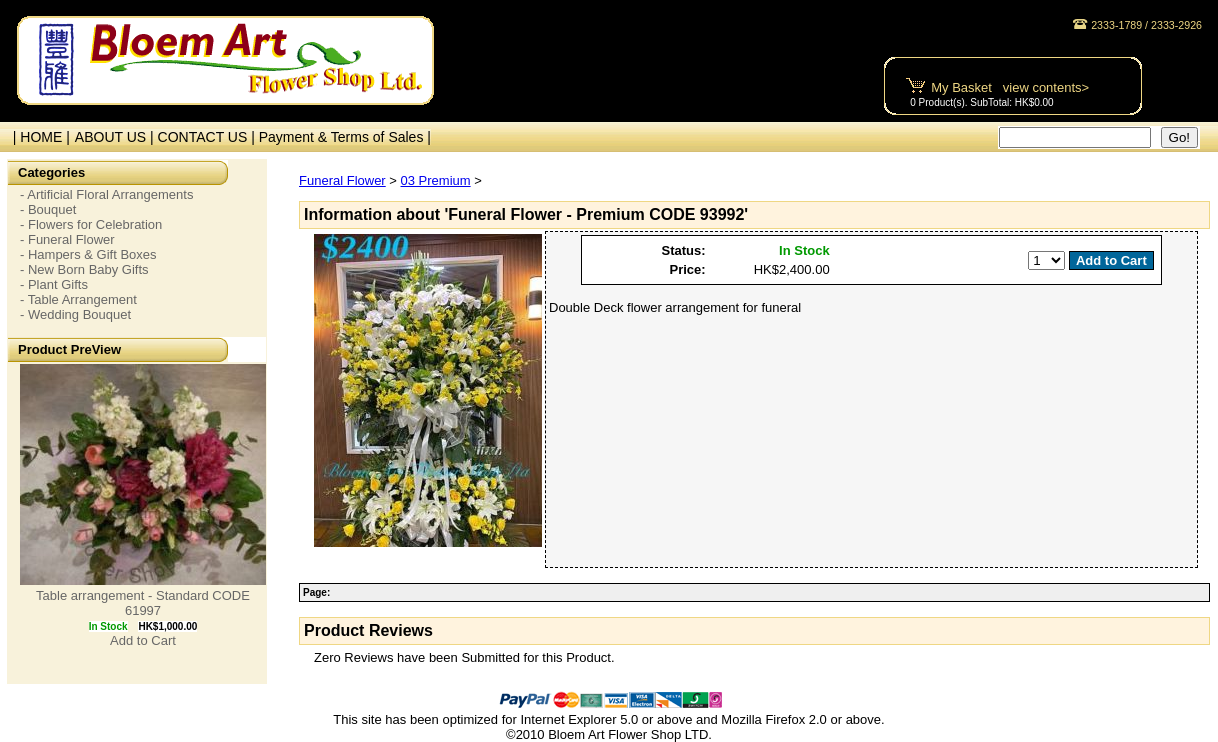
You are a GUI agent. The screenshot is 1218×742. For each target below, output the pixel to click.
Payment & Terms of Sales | (345, 137)
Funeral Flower (342, 180)
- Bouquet (48, 209)
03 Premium (436, 180)
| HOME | (37, 137)
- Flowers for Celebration (91, 224)
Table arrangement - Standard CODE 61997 (143, 603)
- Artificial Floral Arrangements (106, 194)
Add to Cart (143, 640)
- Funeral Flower (67, 239)
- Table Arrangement (78, 299)
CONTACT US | (208, 137)
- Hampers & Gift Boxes (88, 254)
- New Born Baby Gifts (84, 269)
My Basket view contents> (1010, 87)
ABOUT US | (116, 137)
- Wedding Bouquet (75, 314)
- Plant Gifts (54, 284)
